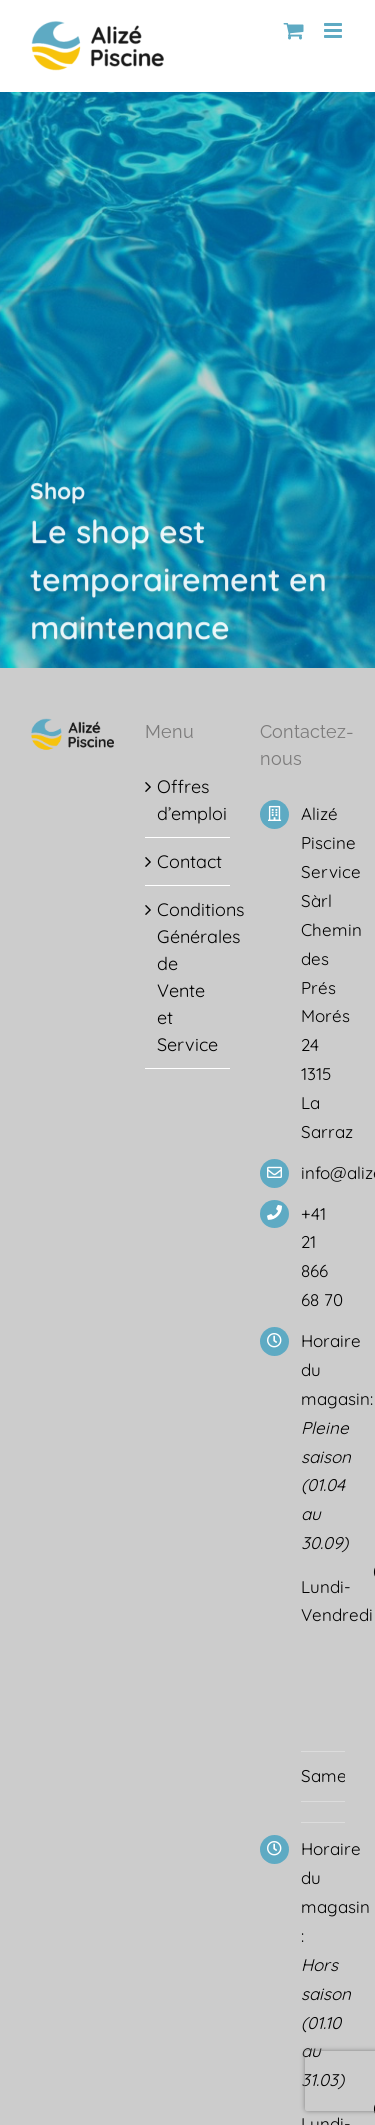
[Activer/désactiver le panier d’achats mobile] (294, 30)
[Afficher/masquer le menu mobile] (334, 30)
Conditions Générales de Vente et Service (188, 977)
